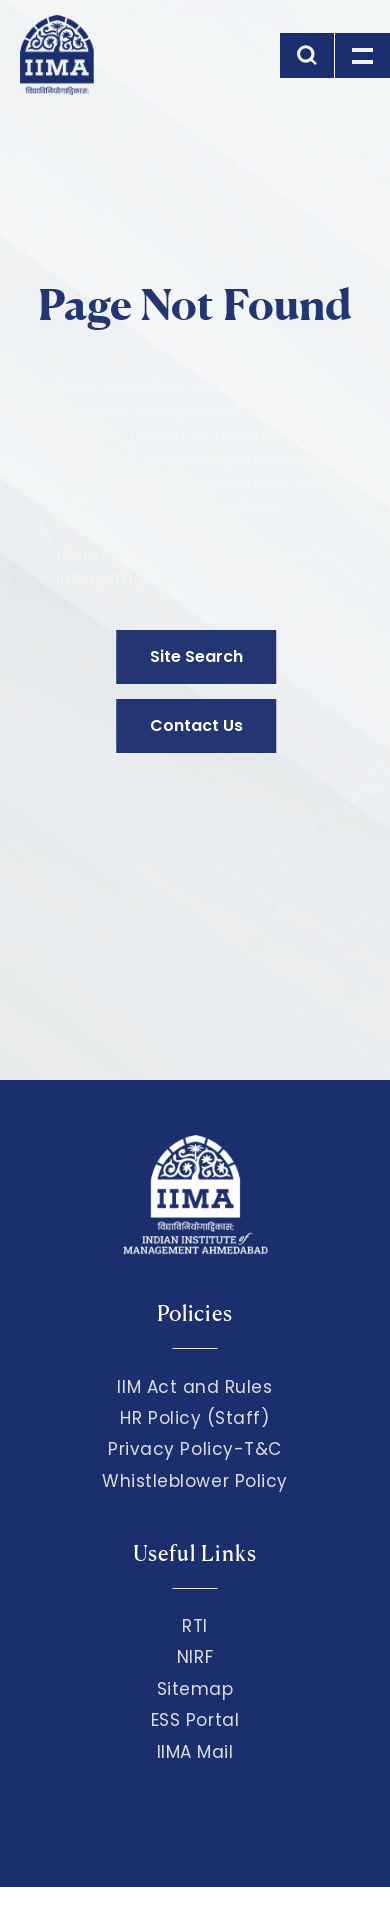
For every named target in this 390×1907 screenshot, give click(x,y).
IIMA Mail (195, 1752)
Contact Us (196, 725)
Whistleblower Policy (195, 1481)
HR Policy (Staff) (194, 1418)
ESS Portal (195, 1720)
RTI (195, 1626)
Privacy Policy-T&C (195, 1449)
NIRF (195, 1657)
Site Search (196, 656)
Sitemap (195, 1689)
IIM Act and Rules (194, 1387)
